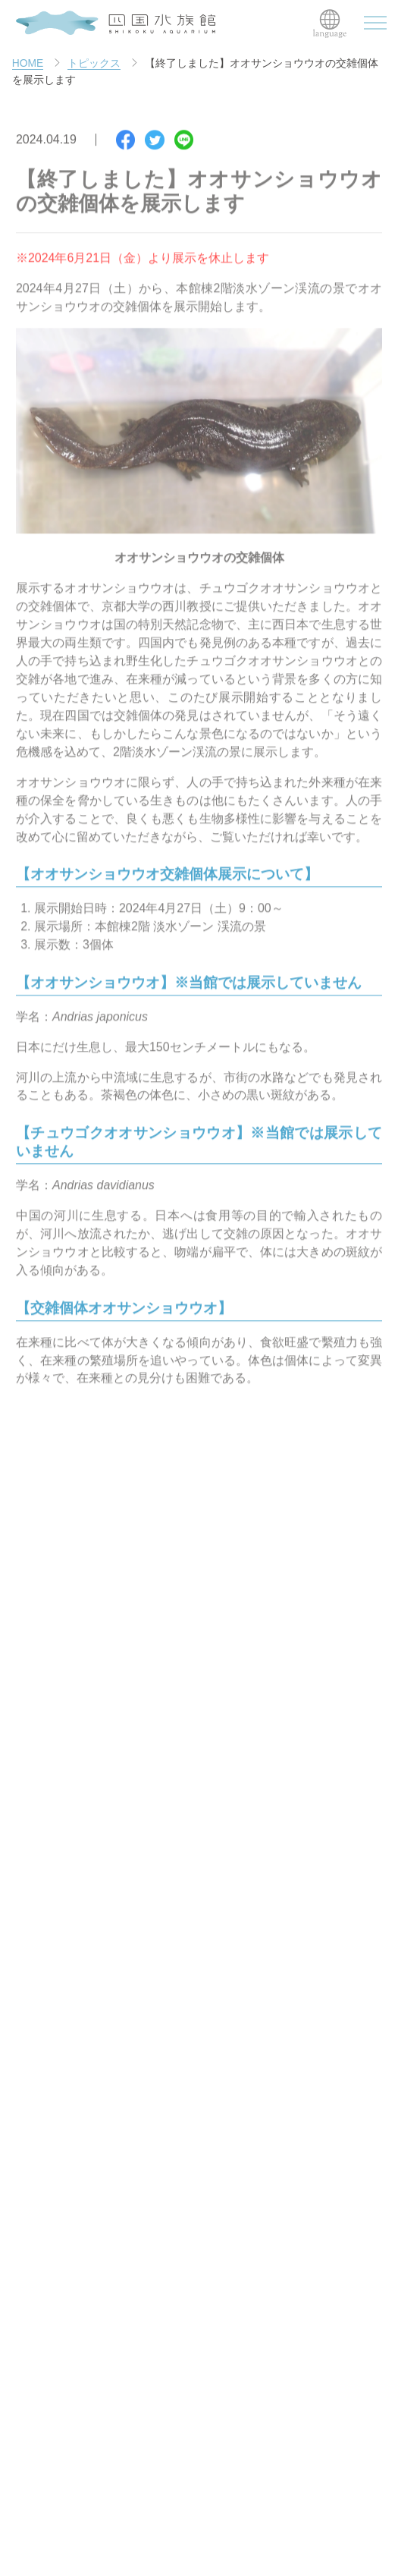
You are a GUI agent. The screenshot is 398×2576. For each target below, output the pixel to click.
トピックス (94, 63)
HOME (28, 63)
